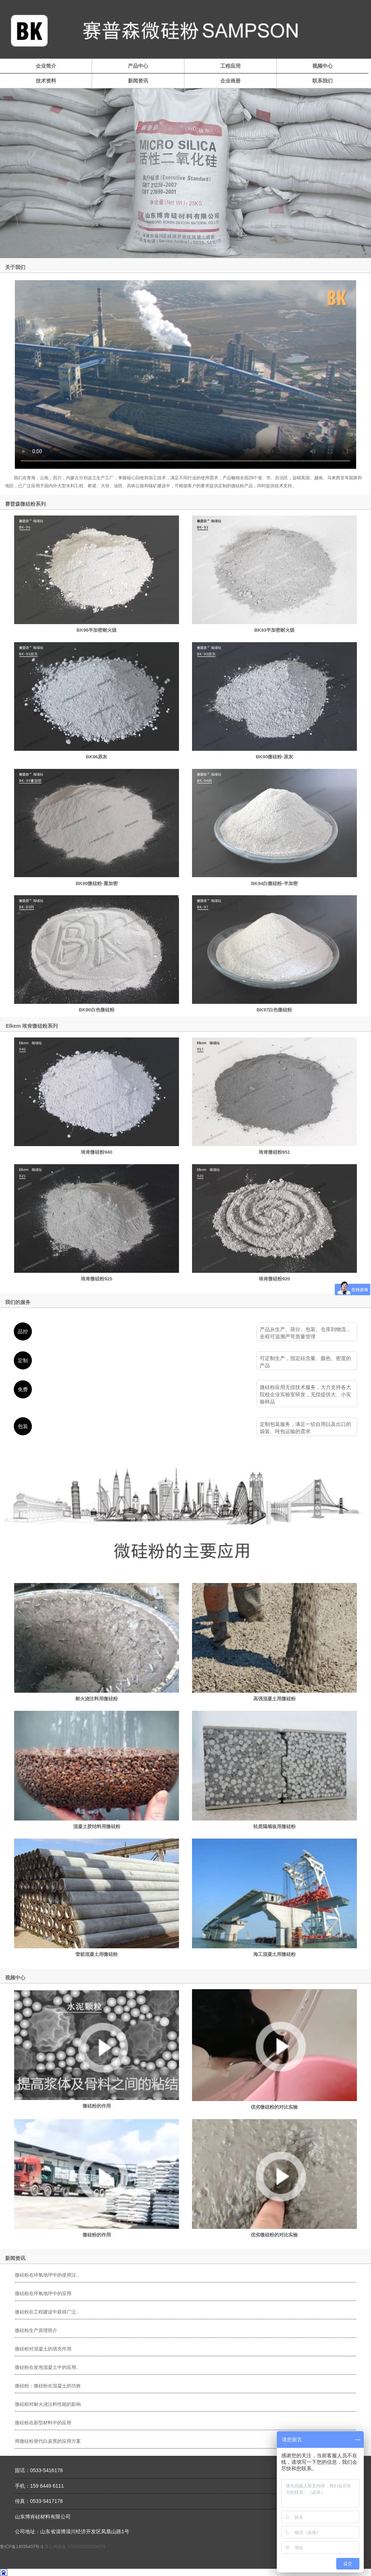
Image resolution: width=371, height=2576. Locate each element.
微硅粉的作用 (97, 2106)
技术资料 (46, 81)
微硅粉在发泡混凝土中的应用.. (47, 2367)
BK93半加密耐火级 (274, 630)
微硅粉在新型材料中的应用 (43, 2422)
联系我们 (322, 81)
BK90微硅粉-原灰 (274, 756)
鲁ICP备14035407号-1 (21, 2546)
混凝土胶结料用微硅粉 (96, 1826)
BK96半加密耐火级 (96, 630)
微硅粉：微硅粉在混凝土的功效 (48, 2385)
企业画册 (230, 81)
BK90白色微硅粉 (96, 1010)
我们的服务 (17, 1302)
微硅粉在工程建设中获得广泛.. (47, 2312)
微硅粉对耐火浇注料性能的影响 (48, 2404)
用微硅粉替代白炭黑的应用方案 (48, 2441)
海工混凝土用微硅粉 (274, 1954)
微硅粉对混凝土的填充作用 (43, 2349)
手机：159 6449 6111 (39, 2486)
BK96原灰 (96, 756)
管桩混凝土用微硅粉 (96, 1954)
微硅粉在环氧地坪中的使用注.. (47, 2275)
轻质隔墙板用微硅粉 (274, 1826)
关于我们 (15, 267)
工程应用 (230, 66)
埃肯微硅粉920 (274, 1278)
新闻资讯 (138, 81)
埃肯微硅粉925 (96, 1278)
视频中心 (322, 66)
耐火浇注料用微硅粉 (96, 1698)
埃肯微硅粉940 (96, 1152)
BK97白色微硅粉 (274, 1010)
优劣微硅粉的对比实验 (274, 2107)
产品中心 (138, 66)
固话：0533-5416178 (39, 2470)
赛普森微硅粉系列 (25, 504)
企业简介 (46, 66)
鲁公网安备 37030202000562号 (75, 2546)
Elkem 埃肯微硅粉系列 (32, 1026)
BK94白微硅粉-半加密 (274, 883)
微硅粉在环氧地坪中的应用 (43, 2293)
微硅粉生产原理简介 (36, 2330)
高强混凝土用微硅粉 (274, 1698)
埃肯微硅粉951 (274, 1152)
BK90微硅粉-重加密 (97, 883)
